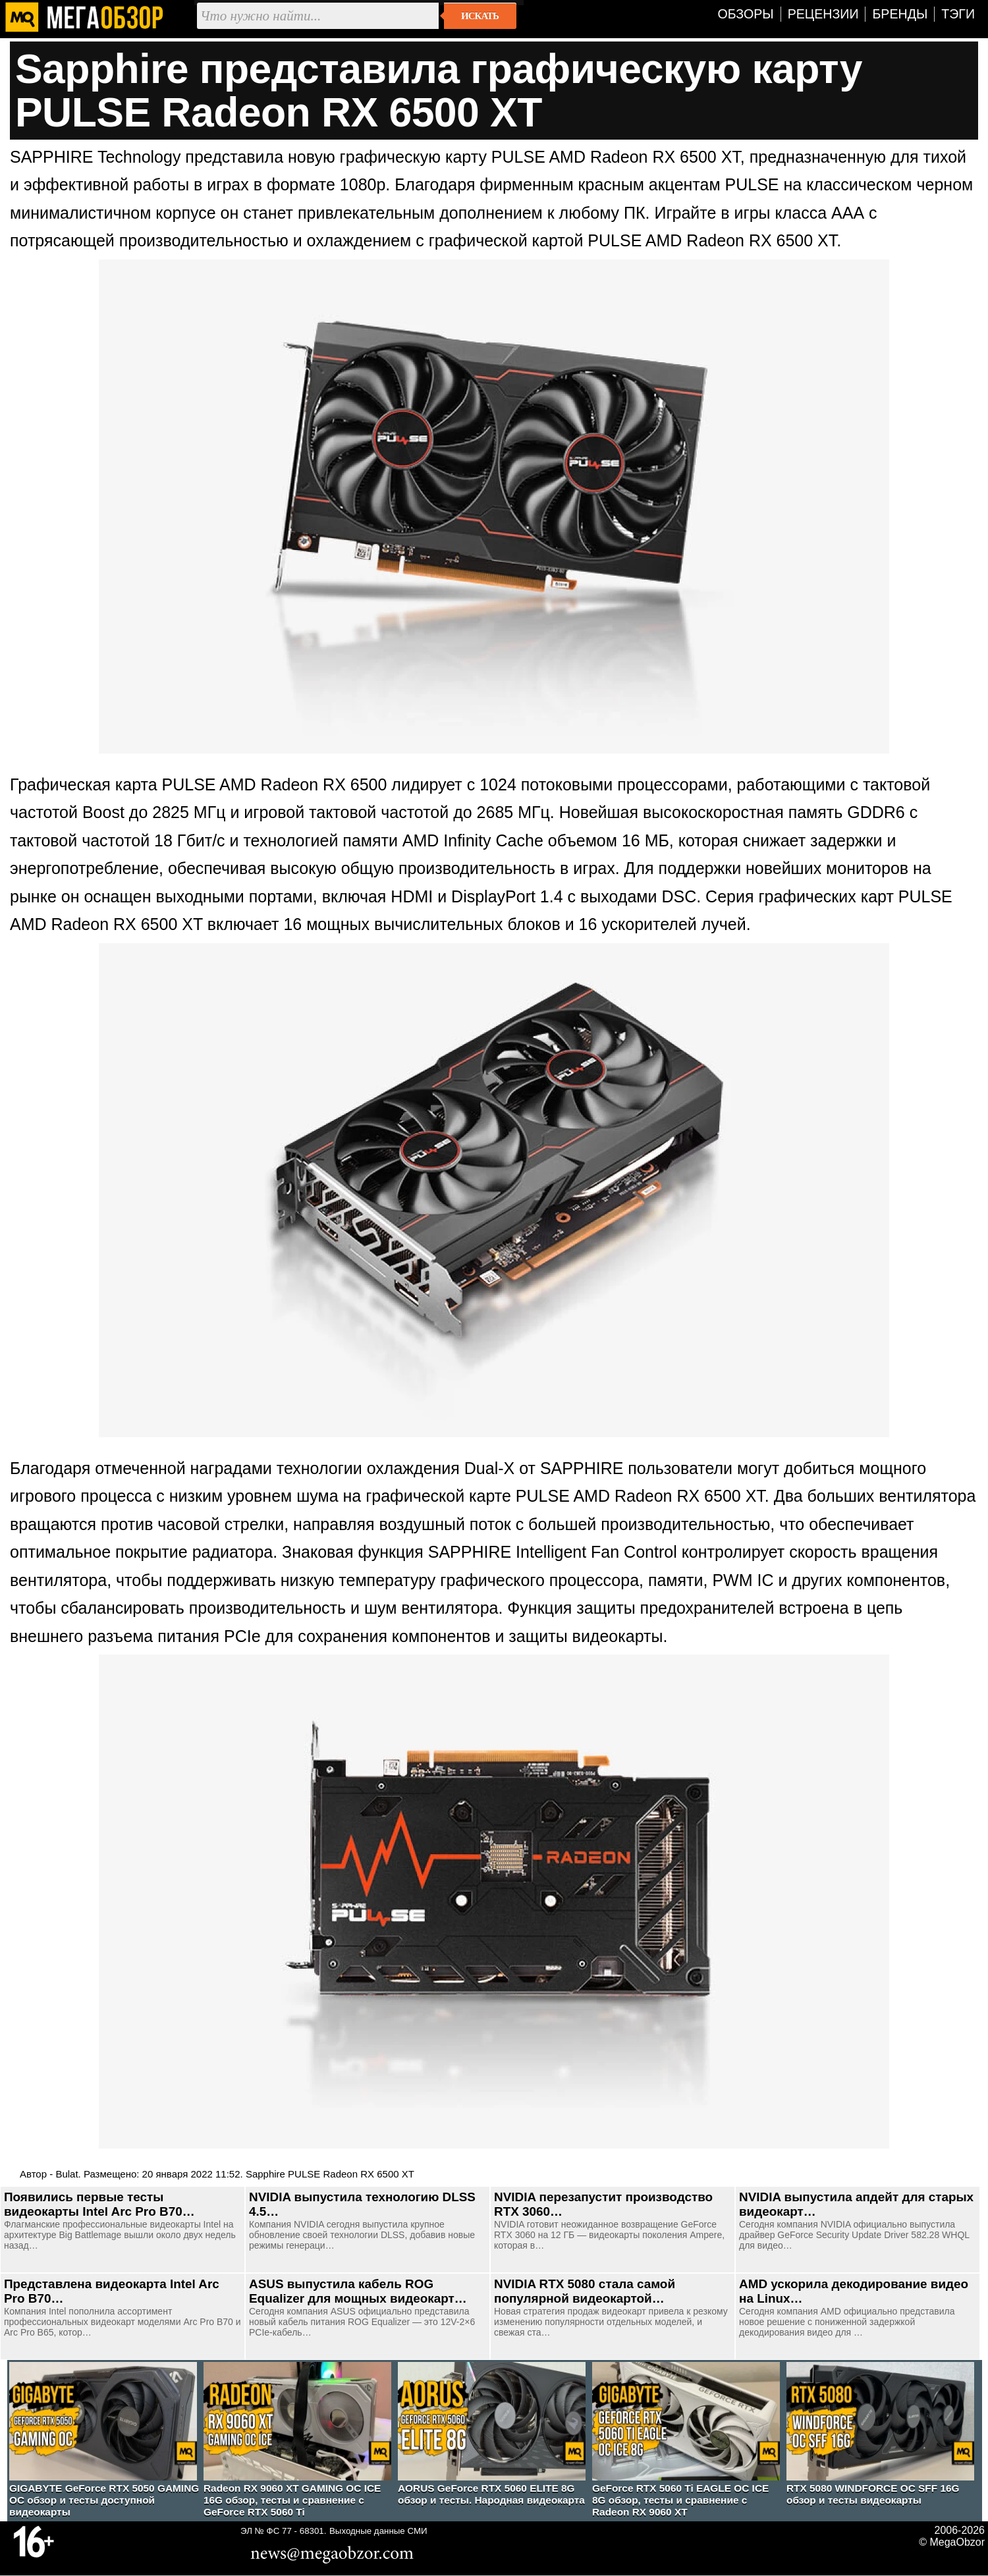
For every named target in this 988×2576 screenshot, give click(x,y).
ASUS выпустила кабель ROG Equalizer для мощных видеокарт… (358, 2291)
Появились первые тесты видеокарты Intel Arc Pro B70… (99, 2204)
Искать (480, 16)
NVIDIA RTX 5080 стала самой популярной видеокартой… (584, 2291)
